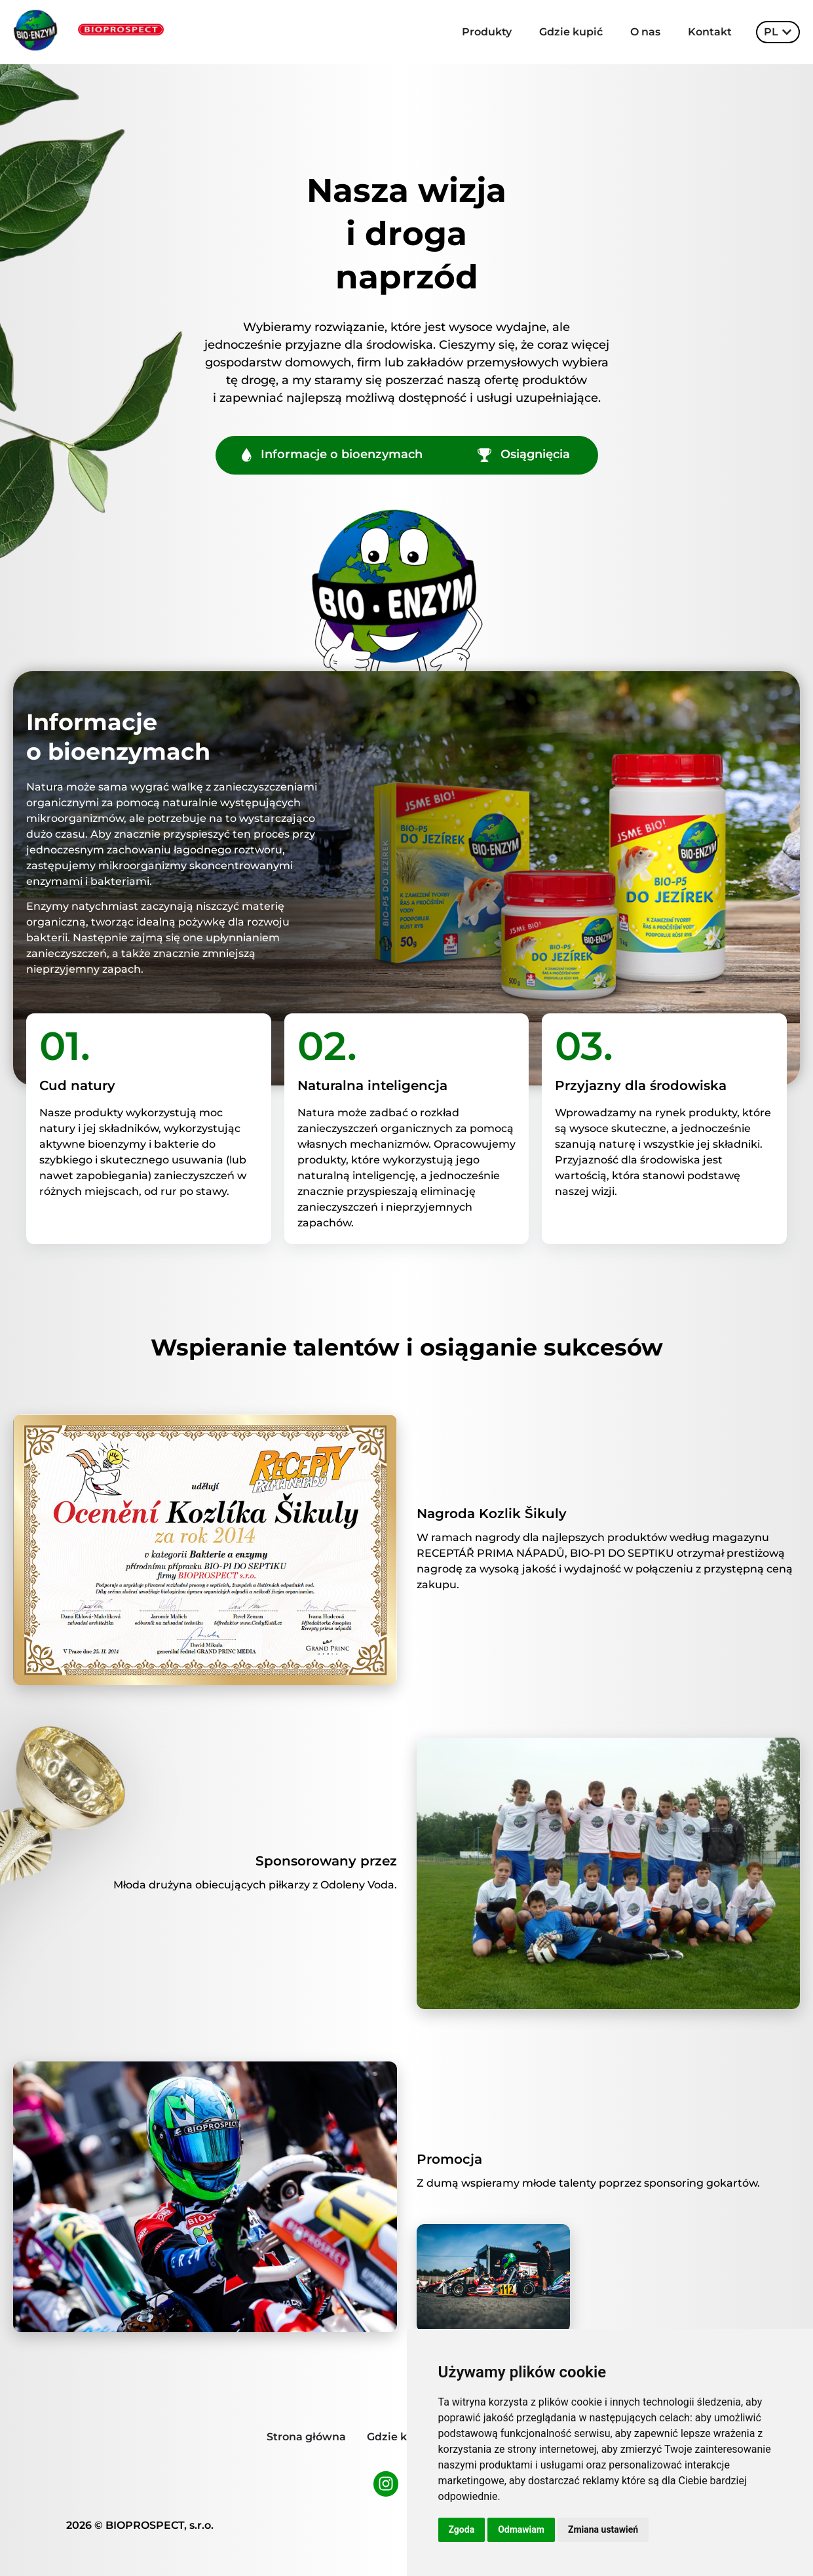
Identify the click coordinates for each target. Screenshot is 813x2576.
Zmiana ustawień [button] (603, 2529)
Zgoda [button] (462, 2529)
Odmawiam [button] (521, 2529)
